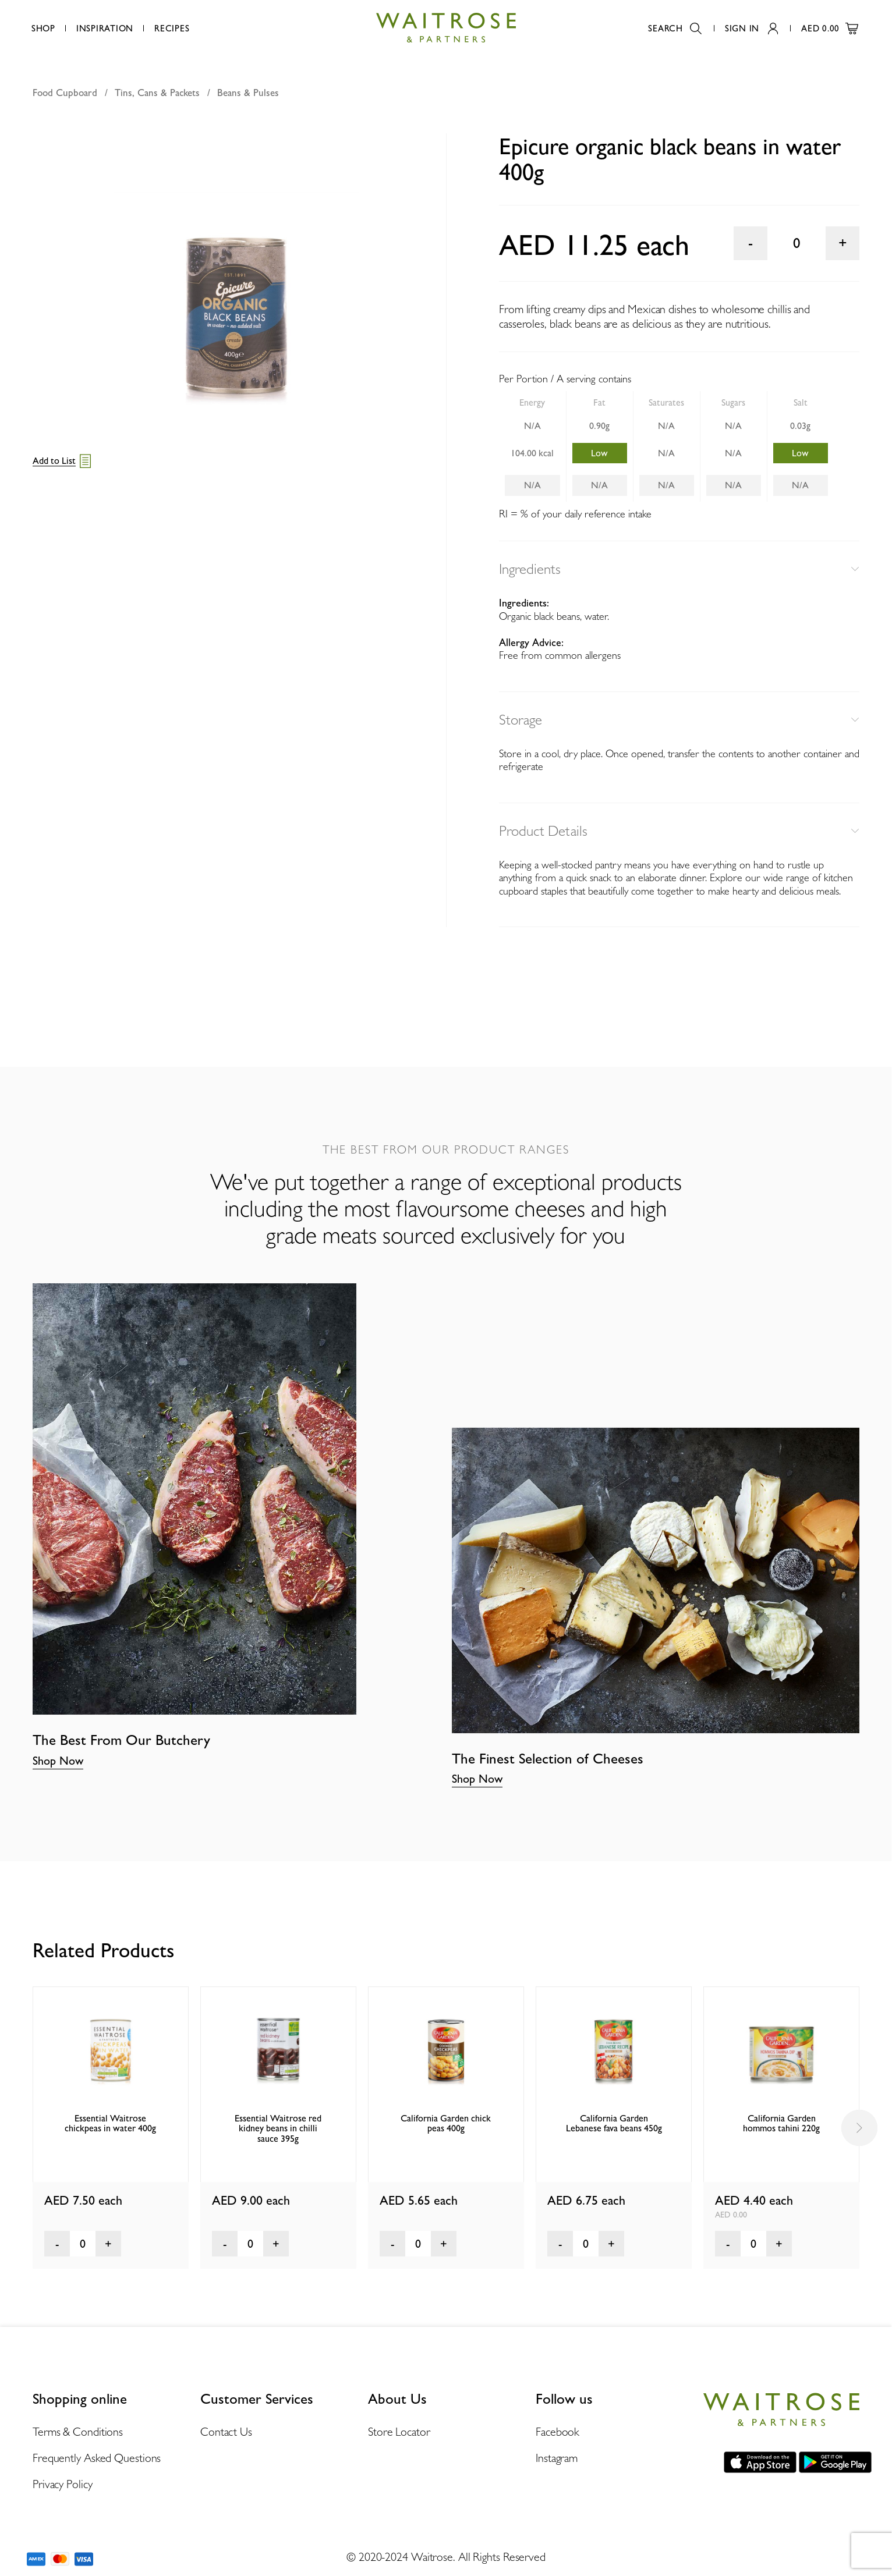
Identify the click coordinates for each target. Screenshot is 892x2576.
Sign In (751, 28)
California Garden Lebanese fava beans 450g (614, 2123)
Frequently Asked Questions (97, 2458)
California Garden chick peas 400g (446, 2123)
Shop (43, 28)
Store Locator (399, 2432)
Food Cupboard (65, 92)
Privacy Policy (63, 2484)
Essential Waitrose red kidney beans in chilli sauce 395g (278, 2128)
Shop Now (58, 1761)
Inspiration (104, 28)
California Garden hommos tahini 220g (781, 2123)
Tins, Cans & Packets (157, 92)
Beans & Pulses (248, 92)
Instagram (557, 2458)
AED (829, 28)
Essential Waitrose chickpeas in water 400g (110, 2123)
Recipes (171, 28)
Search (675, 28)
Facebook (557, 2432)
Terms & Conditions (78, 2432)
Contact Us (226, 2432)
